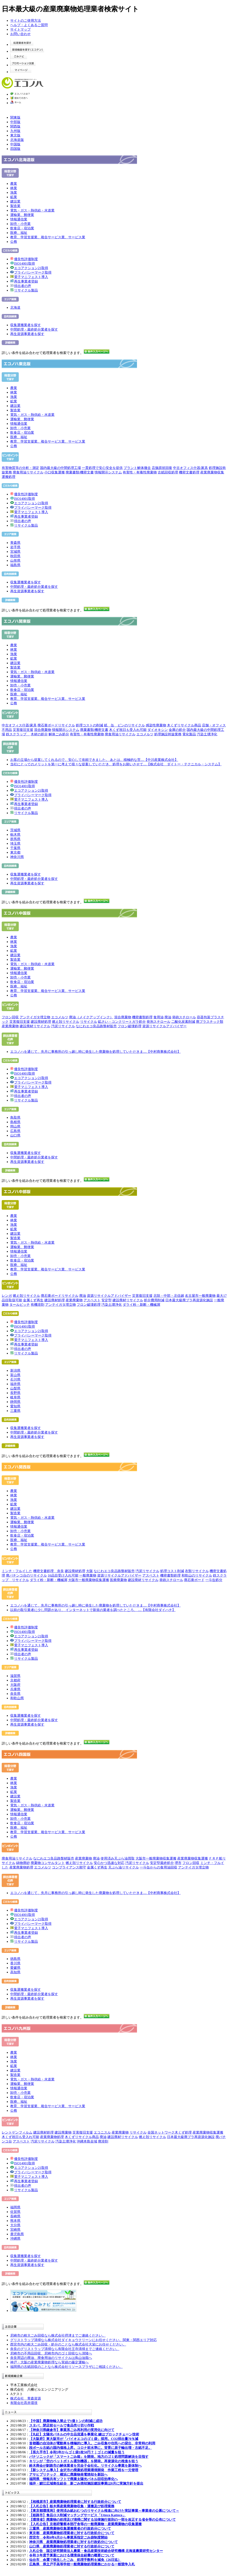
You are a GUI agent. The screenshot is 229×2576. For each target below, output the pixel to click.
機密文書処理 (189, 472)
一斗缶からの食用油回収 (158, 1867)
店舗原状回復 (162, 468)
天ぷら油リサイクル (123, 1867)
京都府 (15, 1680)
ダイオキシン (157, 730)
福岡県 (15, 2207)
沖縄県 (15, 2238)
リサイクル (88, 1021)
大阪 (89, 1571)
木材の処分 (39, 734)
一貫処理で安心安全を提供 (102, 468)
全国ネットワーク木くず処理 (169, 2132)
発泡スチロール (158, 1021)
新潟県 (15, 1370)
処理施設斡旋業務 (167, 734)
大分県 (15, 2225)
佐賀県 (15, 2212)
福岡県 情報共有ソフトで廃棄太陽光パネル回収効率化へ (73, 2479)
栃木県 (15, 834)
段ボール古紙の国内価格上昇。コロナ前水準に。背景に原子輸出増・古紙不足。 (90, 2448)
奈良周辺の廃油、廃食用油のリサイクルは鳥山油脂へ (51, 2358)
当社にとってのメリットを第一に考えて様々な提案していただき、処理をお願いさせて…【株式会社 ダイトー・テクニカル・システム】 (116, 764)
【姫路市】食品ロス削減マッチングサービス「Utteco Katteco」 (77, 2515)
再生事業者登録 (26, 281)
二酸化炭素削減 (183, 1021)
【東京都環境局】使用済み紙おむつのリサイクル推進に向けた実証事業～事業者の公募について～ (104, 2510)
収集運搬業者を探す (25, 325)
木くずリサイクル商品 (184, 725)
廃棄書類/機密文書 (80, 472)
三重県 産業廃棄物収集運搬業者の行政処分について (70, 2528)
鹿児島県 (17, 2234)
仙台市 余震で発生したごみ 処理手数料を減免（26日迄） (75, 2560)
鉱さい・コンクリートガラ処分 (122, 1021)
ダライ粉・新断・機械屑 (141, 1304)
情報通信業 (18, 219)
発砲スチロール (184, 1017)
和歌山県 (17, 1698)
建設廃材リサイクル (35, 1026)
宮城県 (15, 551)
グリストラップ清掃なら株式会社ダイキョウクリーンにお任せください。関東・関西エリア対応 (83, 2340)
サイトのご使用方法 (25, 20)
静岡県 (15, 1402)
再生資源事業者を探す (27, 334)
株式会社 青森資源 (25, 2398)
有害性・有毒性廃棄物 (140, 472)
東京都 (15, 852)
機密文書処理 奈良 (48, 1571)
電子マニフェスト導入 (31, 277)
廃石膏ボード (194, 1580)
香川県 (15, 1963)
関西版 (15, 126)
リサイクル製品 (26, 290)
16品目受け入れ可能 (63, 1575)
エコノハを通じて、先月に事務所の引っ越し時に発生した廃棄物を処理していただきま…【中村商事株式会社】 (95, 1051)
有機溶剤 (37, 1304)
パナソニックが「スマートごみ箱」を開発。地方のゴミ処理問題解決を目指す (88, 2456)
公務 (13, 241)
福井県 (15, 1384)
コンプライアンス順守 (69, 1867)
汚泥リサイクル (63, 1026)
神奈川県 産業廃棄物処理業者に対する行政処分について (73, 2542)
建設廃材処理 (41, 1021)
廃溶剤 (103, 2141)
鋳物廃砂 (23, 1863)
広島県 (15, 1131)
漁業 (13, 192)
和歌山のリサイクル (196, 1575)
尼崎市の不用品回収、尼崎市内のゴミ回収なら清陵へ (51, 2353)
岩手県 (15, 547)
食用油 (158, 1017)
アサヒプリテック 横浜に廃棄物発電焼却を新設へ (68, 2474)
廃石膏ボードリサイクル (56, 725)
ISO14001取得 (24, 263)
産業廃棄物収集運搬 (192, 1858)
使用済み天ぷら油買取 (118, 1858)
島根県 (15, 1122)
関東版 (15, 117)
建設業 (15, 201)
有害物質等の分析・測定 (20, 468)
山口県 (15, 1135)
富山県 (15, 1375)
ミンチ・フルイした (17, 1571)
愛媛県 (15, 1967)
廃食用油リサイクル (28, 472)
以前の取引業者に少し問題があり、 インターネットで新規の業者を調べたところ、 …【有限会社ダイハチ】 (93, 1610)
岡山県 (15, 1126)
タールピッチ (19, 1304)
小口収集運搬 (54, 472)
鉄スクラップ (18, 734)
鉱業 (13, 197)
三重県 (15, 1410)
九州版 (15, 131)
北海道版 (17, 140)
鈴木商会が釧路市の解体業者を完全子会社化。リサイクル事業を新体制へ (85, 2465)
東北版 (15, 135)
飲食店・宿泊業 (22, 228)
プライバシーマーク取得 (33, 272)
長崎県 (15, 2216)
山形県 (15, 560)
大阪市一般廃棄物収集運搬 (88, 1580)
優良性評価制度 (26, 259)
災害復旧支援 (23, 730)
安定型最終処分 (162, 1863)
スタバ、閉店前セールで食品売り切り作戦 (61, 2425)
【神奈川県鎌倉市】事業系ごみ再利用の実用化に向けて (71, 2430)
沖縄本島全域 (87, 2141)
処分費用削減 (154, 1300)
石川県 (15, 1379)
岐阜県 (15, 1397)
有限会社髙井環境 (23, 2403)
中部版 (15, 122)
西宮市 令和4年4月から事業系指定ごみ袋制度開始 (68, 2537)
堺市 (178, 1863)
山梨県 (15, 1388)
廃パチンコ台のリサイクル (26, 1575)
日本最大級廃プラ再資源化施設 (189, 1300)
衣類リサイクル (197, 1571)
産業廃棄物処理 (21, 1867)
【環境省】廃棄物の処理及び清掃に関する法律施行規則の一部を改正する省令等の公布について (102, 2519)
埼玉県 (15, 843)
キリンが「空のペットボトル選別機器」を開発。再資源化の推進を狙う (83, 2461)
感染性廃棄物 (156, 725)
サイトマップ (20, 29)
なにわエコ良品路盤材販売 (96, 1026)
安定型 (106, 1300)
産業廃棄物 (10, 1026)
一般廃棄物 (87, 1575)
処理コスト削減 (172, 1571)
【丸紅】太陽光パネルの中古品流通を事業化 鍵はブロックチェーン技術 (84, 2434)
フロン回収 (10, 1017)
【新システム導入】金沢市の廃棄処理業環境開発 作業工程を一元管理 (83, 2470)
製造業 (15, 206)
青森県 (15, 542)
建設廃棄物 (63, 2132)
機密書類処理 (142, 1017)
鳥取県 (15, 1117)
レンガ (7, 1295)
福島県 (15, 565)
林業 (13, 188)
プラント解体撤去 (137, 468)
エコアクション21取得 (31, 268)
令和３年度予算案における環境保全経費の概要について (71, 2555)
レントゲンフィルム (17, 2132)
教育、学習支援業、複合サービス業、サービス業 (47, 237)
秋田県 (15, 556)
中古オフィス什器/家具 (190, 468)
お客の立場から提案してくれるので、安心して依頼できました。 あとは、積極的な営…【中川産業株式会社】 (94, 760)
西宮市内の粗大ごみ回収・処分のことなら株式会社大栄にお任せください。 (68, 2344)
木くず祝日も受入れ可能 (128, 730)
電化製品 (189, 734)
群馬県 (15, 839)
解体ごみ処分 (59, 734)
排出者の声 (22, 286)
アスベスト (92, 1300)
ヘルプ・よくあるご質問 (29, 25)
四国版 (15, 149)
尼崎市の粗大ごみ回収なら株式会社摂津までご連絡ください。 (58, 2335)
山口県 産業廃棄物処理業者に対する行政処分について (71, 2546)
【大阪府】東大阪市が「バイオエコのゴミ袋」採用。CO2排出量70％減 (83, 2439)
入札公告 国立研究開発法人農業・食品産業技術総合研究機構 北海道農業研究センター (96, 2551)
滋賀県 (15, 1676)
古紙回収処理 (168, 472)
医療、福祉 (18, 232)
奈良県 (15, 1693)
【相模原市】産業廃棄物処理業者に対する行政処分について (75, 2502)
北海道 (15, 307)
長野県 (15, 1393)
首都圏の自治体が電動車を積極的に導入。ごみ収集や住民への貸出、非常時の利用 (92, 2443)
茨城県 (15, 830)
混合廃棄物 (42, 730)
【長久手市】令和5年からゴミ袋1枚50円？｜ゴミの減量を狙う (77, 2452)
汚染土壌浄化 (207, 734)
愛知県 (15, 1406)
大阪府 (15, 1685)
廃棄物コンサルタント (48, 1863)
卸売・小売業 (20, 224)
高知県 (15, 1972)
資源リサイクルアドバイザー (164, 1026)
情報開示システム (108, 472)
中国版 (15, 144)
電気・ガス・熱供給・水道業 (32, 210)
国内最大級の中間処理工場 (60, 468)
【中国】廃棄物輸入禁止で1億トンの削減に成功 (65, 2421)
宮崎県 (15, 2229)
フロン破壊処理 (129, 1026)
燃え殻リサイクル (65, 1021)
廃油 (167, 1017)
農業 (13, 183)
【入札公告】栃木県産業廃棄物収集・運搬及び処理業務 (71, 2506)
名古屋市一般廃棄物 (200, 1295)
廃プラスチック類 (209, 1021)
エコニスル (102, 2132)
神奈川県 (17, 857)
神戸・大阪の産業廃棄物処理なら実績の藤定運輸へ (49, 2362)
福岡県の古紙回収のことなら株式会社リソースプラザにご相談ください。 (66, 2367)
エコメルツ (144, 734)
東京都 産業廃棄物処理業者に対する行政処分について (71, 2533)
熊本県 (15, 2220)
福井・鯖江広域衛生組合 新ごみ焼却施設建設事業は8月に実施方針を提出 (86, 2483)
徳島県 (15, 1959)
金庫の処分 (177, 730)
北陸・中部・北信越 (168, 1295)
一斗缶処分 (213, 1580)
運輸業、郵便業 (22, 215)
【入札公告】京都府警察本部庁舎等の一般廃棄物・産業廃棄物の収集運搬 (85, 2524)
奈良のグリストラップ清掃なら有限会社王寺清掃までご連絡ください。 (64, 2349)
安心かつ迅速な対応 (109, 1863)
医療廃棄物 (118, 1580)
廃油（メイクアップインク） (91, 1017)
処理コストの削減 (89, 725)
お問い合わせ (20, 34)
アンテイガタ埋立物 (35, 1017)
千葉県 (15, 848)
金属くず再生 (33, 1300)
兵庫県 (15, 1689)
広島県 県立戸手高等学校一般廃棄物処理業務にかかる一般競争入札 (82, 2564)
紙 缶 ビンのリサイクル (124, 725)
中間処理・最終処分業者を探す (34, 329)
